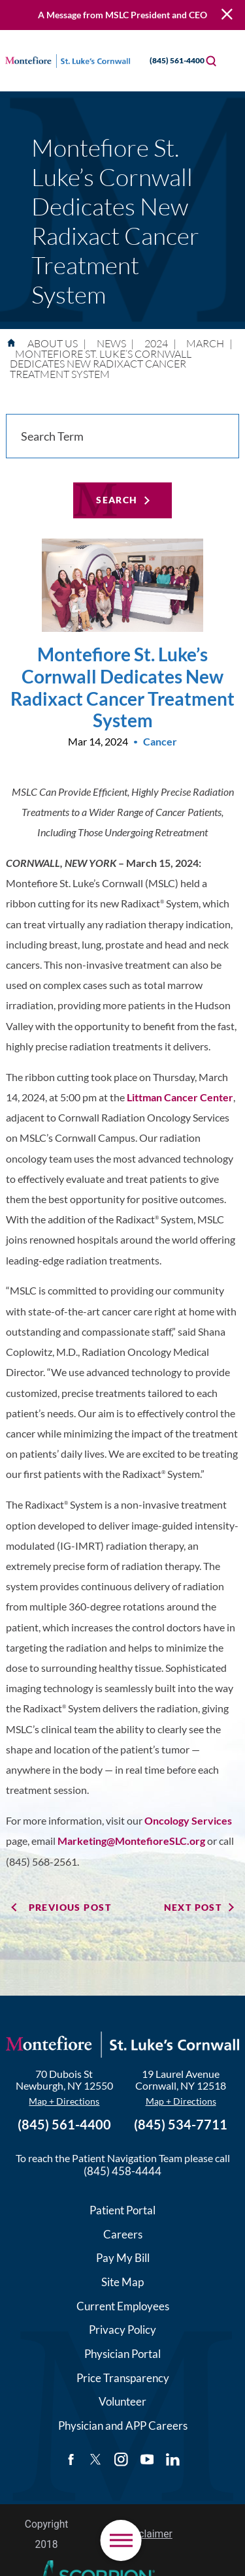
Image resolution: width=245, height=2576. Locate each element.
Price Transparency (122, 2378)
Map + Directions (64, 2101)
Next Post (193, 1907)
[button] (121, 2540)
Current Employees (122, 2306)
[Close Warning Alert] (227, 15)
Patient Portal (122, 2210)
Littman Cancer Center (180, 1097)
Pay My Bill (123, 2258)
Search (116, 499)
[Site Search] (211, 60)
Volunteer (122, 2401)
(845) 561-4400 (166, 60)
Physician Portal (122, 2354)
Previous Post (70, 1907)
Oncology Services (188, 1821)
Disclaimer (148, 2534)
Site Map (122, 2282)
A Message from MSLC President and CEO (122, 14)
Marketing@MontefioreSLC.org (131, 1841)
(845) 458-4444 (122, 2171)
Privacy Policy (122, 2329)
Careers (122, 2234)
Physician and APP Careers (123, 2425)
